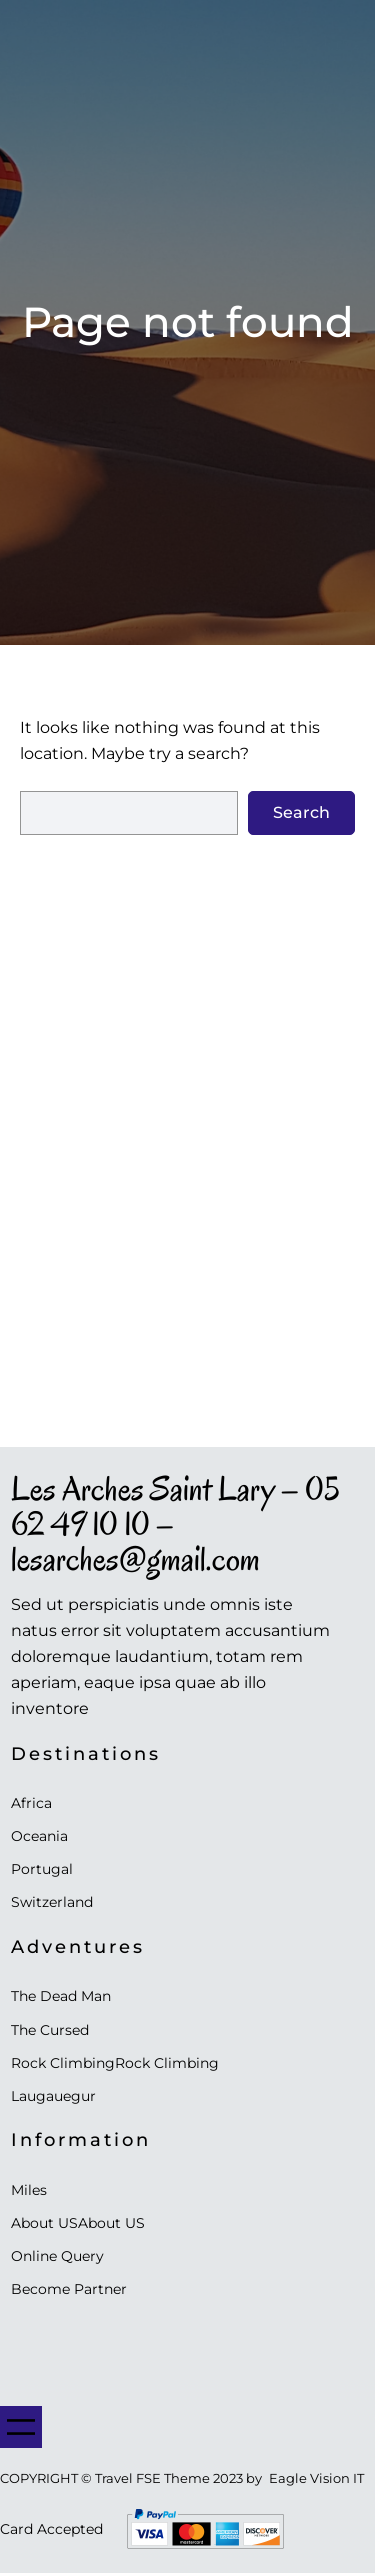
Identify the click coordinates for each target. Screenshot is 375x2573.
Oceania (39, 1836)
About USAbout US (78, 2223)
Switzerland (52, 1902)
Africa (31, 1803)
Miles (29, 2190)
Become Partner (69, 2289)
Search (301, 812)
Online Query (57, 2256)
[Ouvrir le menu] (21, 2427)
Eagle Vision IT (316, 2478)
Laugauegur (53, 2096)
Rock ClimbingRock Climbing (115, 2063)
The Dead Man (61, 1996)
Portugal (42, 1869)
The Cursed (50, 2030)
